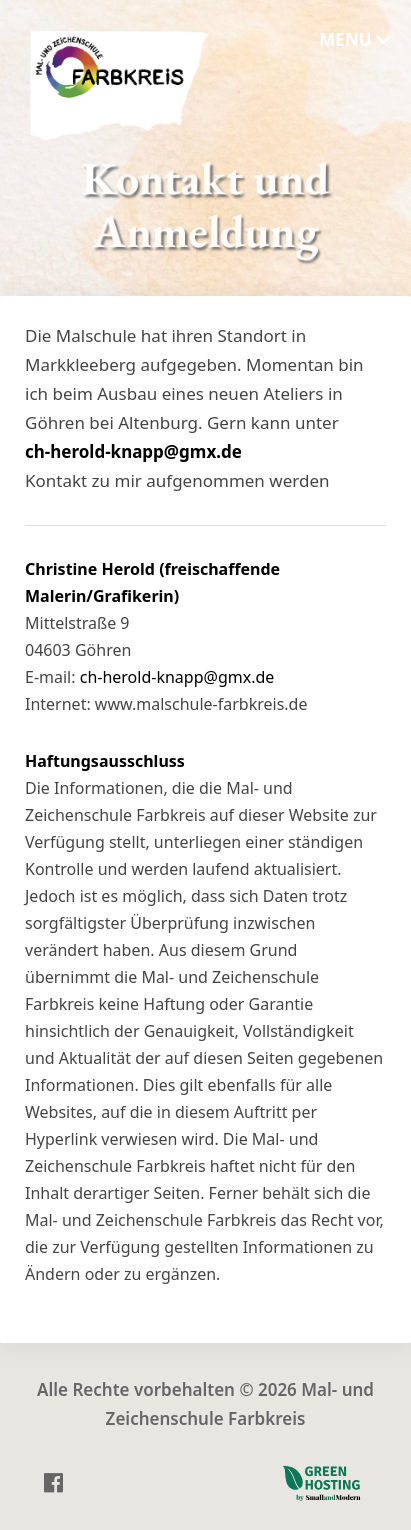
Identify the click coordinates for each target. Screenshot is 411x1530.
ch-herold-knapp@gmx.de (133, 452)
